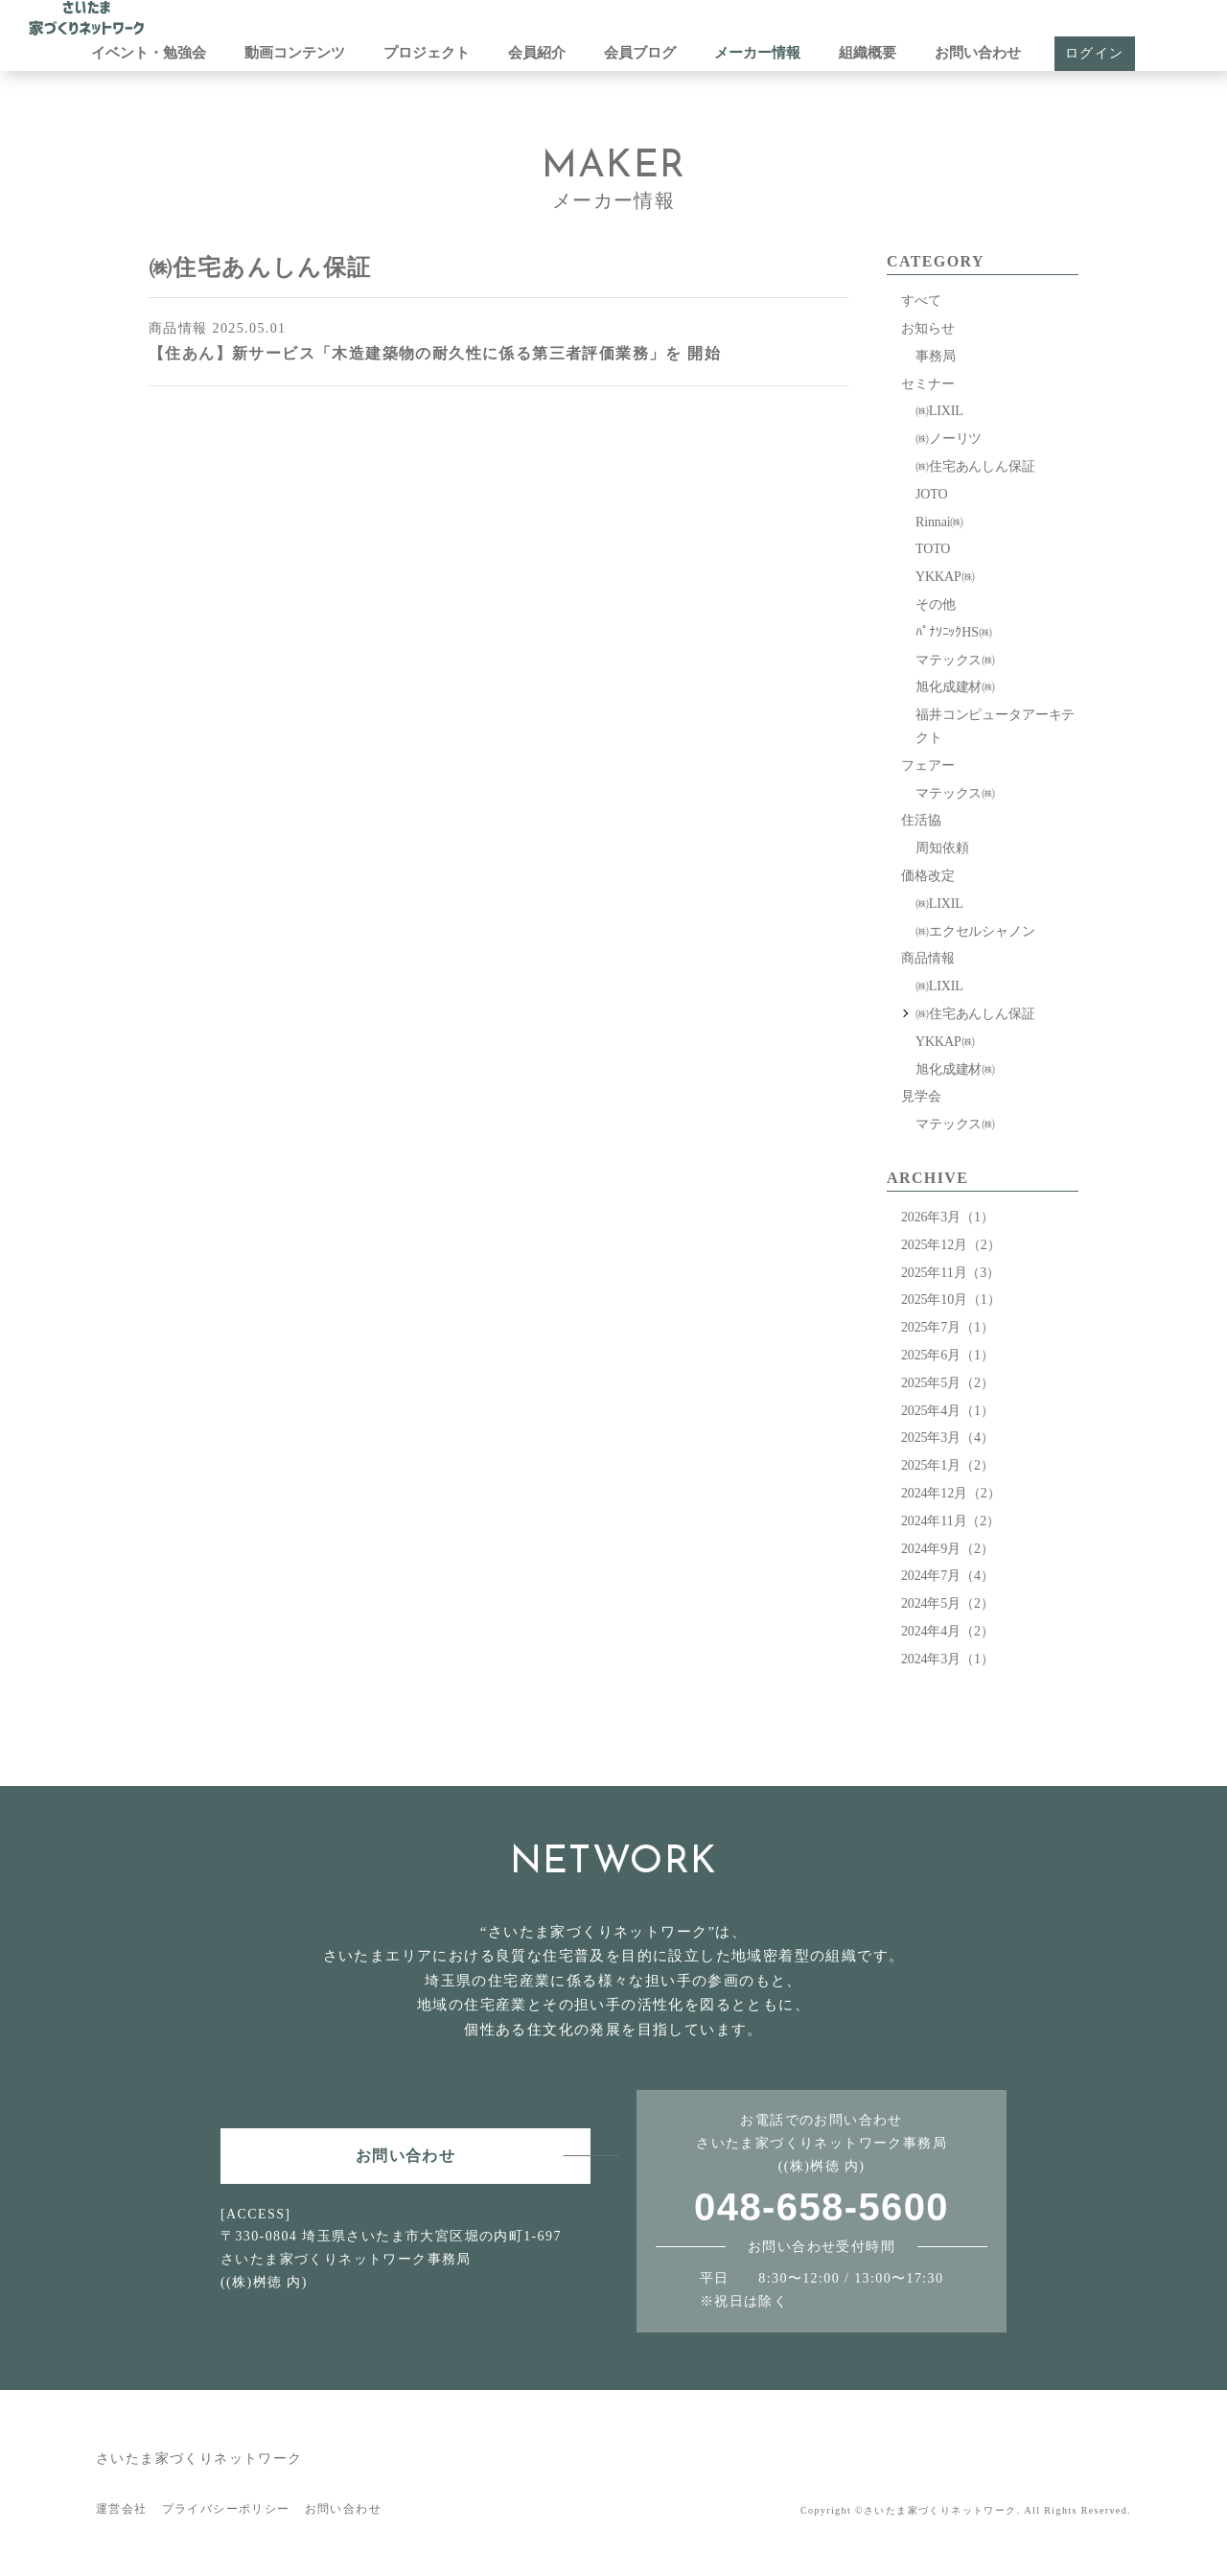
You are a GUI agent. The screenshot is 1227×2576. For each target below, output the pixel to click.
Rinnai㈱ (939, 522)
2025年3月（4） (947, 1437)
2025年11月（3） (950, 1272)
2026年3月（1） (947, 1217)
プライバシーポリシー (226, 2509)
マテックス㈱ (955, 660)
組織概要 (867, 52)
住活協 (921, 820)
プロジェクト (426, 52)
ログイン (1094, 53)
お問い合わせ (978, 52)
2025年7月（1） (947, 1327)
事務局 (935, 356)
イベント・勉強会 (148, 52)
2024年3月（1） (947, 1659)
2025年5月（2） (947, 1383)
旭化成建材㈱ (955, 687)
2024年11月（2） (950, 1521)
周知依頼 (941, 848)
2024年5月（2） (947, 1603)
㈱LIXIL (939, 411)
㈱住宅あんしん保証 (975, 466)
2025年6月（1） (947, 1355)
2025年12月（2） (950, 1245)
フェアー (927, 765)
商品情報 (927, 958)
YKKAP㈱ (944, 576)
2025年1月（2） (947, 1465)
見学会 (921, 1096)
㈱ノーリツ (948, 438)
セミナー (927, 384)
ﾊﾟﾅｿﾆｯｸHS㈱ (953, 632)
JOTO (931, 494)
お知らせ (927, 328)
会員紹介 (537, 52)
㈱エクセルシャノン (975, 931)
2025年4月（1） (947, 1411)
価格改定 (927, 876)
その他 (935, 604)
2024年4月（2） (947, 1631)
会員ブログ (640, 52)
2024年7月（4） (947, 1575)
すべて (921, 300)
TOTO (932, 549)
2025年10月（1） (950, 1299)
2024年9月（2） (947, 1549)
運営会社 (122, 2509)
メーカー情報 (757, 52)
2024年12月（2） (950, 1493)
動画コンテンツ (294, 52)
